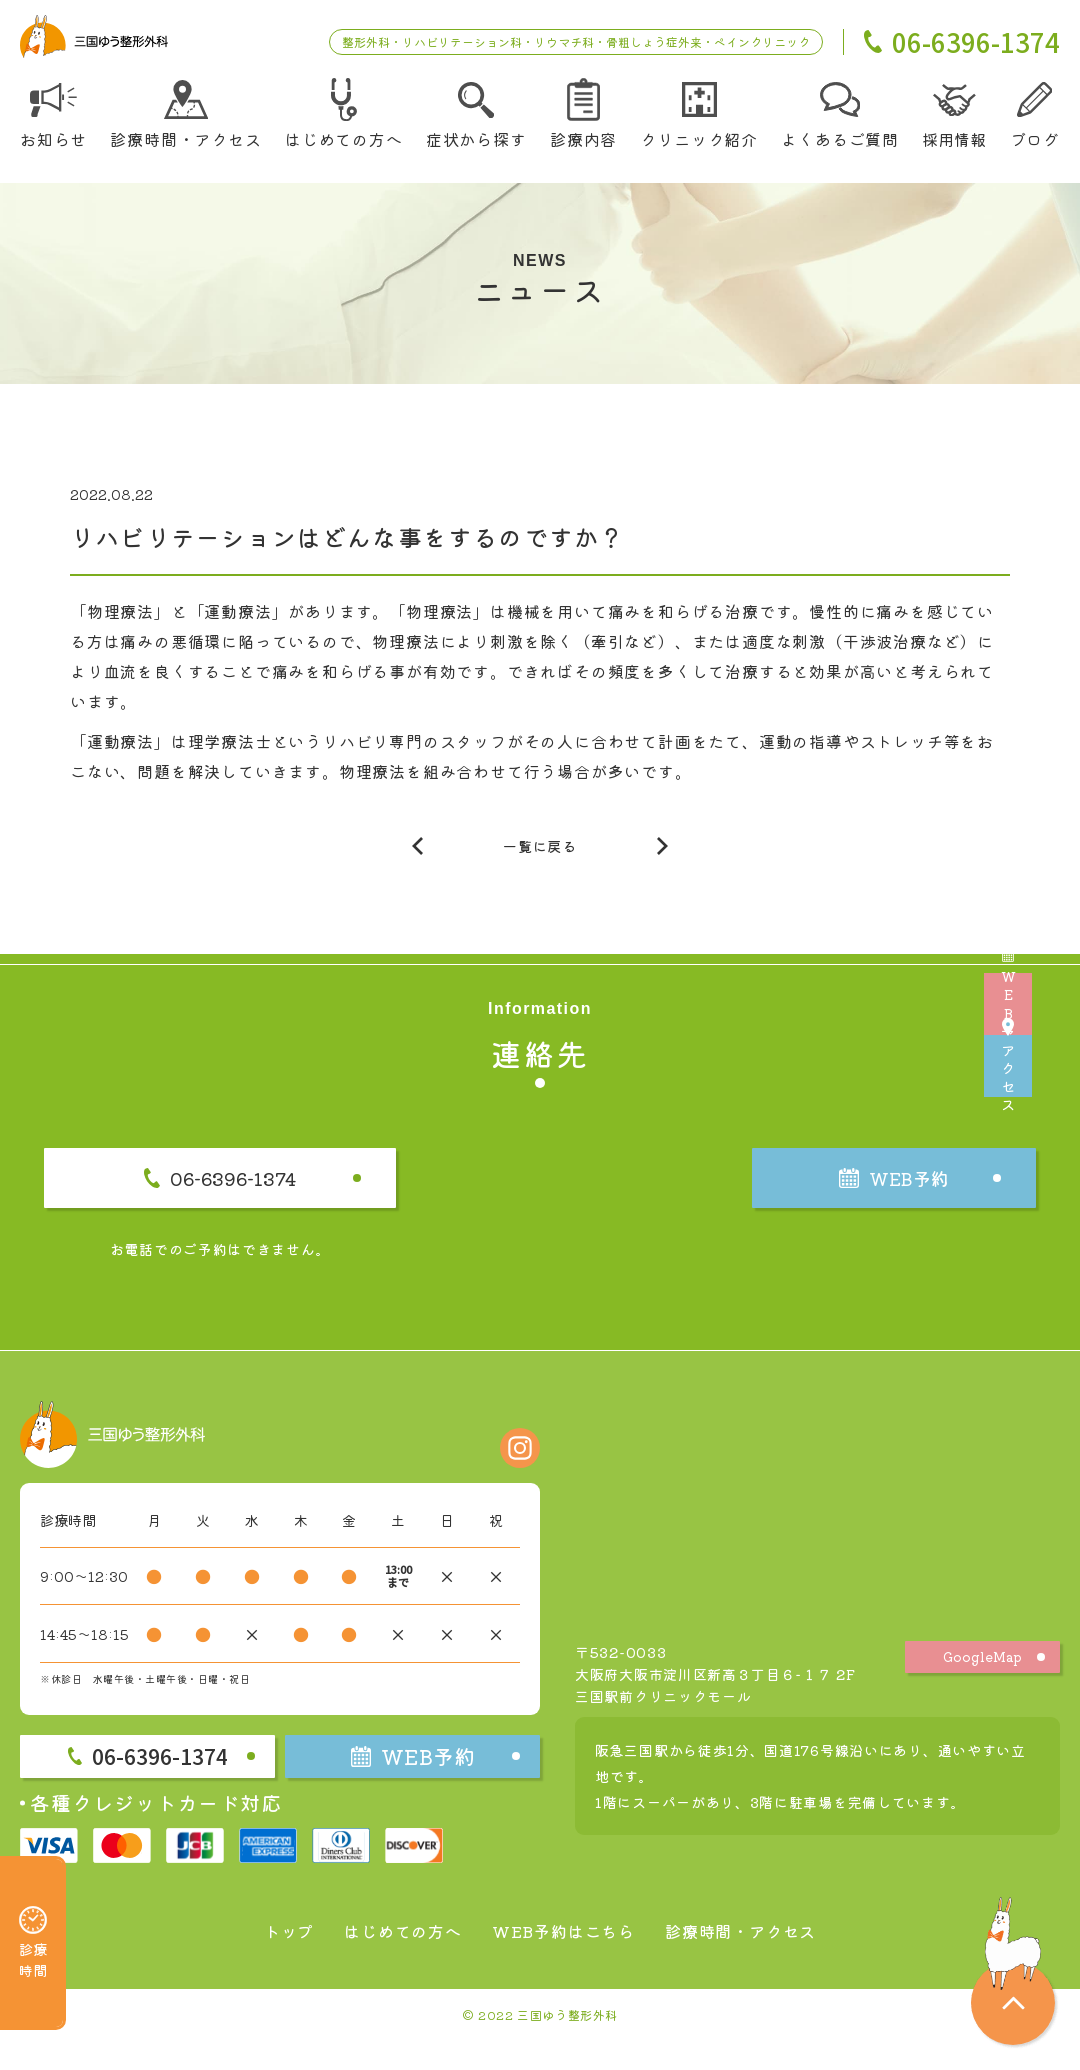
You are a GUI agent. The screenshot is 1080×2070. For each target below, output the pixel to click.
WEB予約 (1050, 926)
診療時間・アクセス (760, 1959)
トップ (263, 1959)
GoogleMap (983, 1685)
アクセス (1050, 1145)
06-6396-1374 (284, 1197)
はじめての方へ (388, 1959)
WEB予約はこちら (564, 1959)
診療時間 (33, 1915)
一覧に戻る (540, 857)
